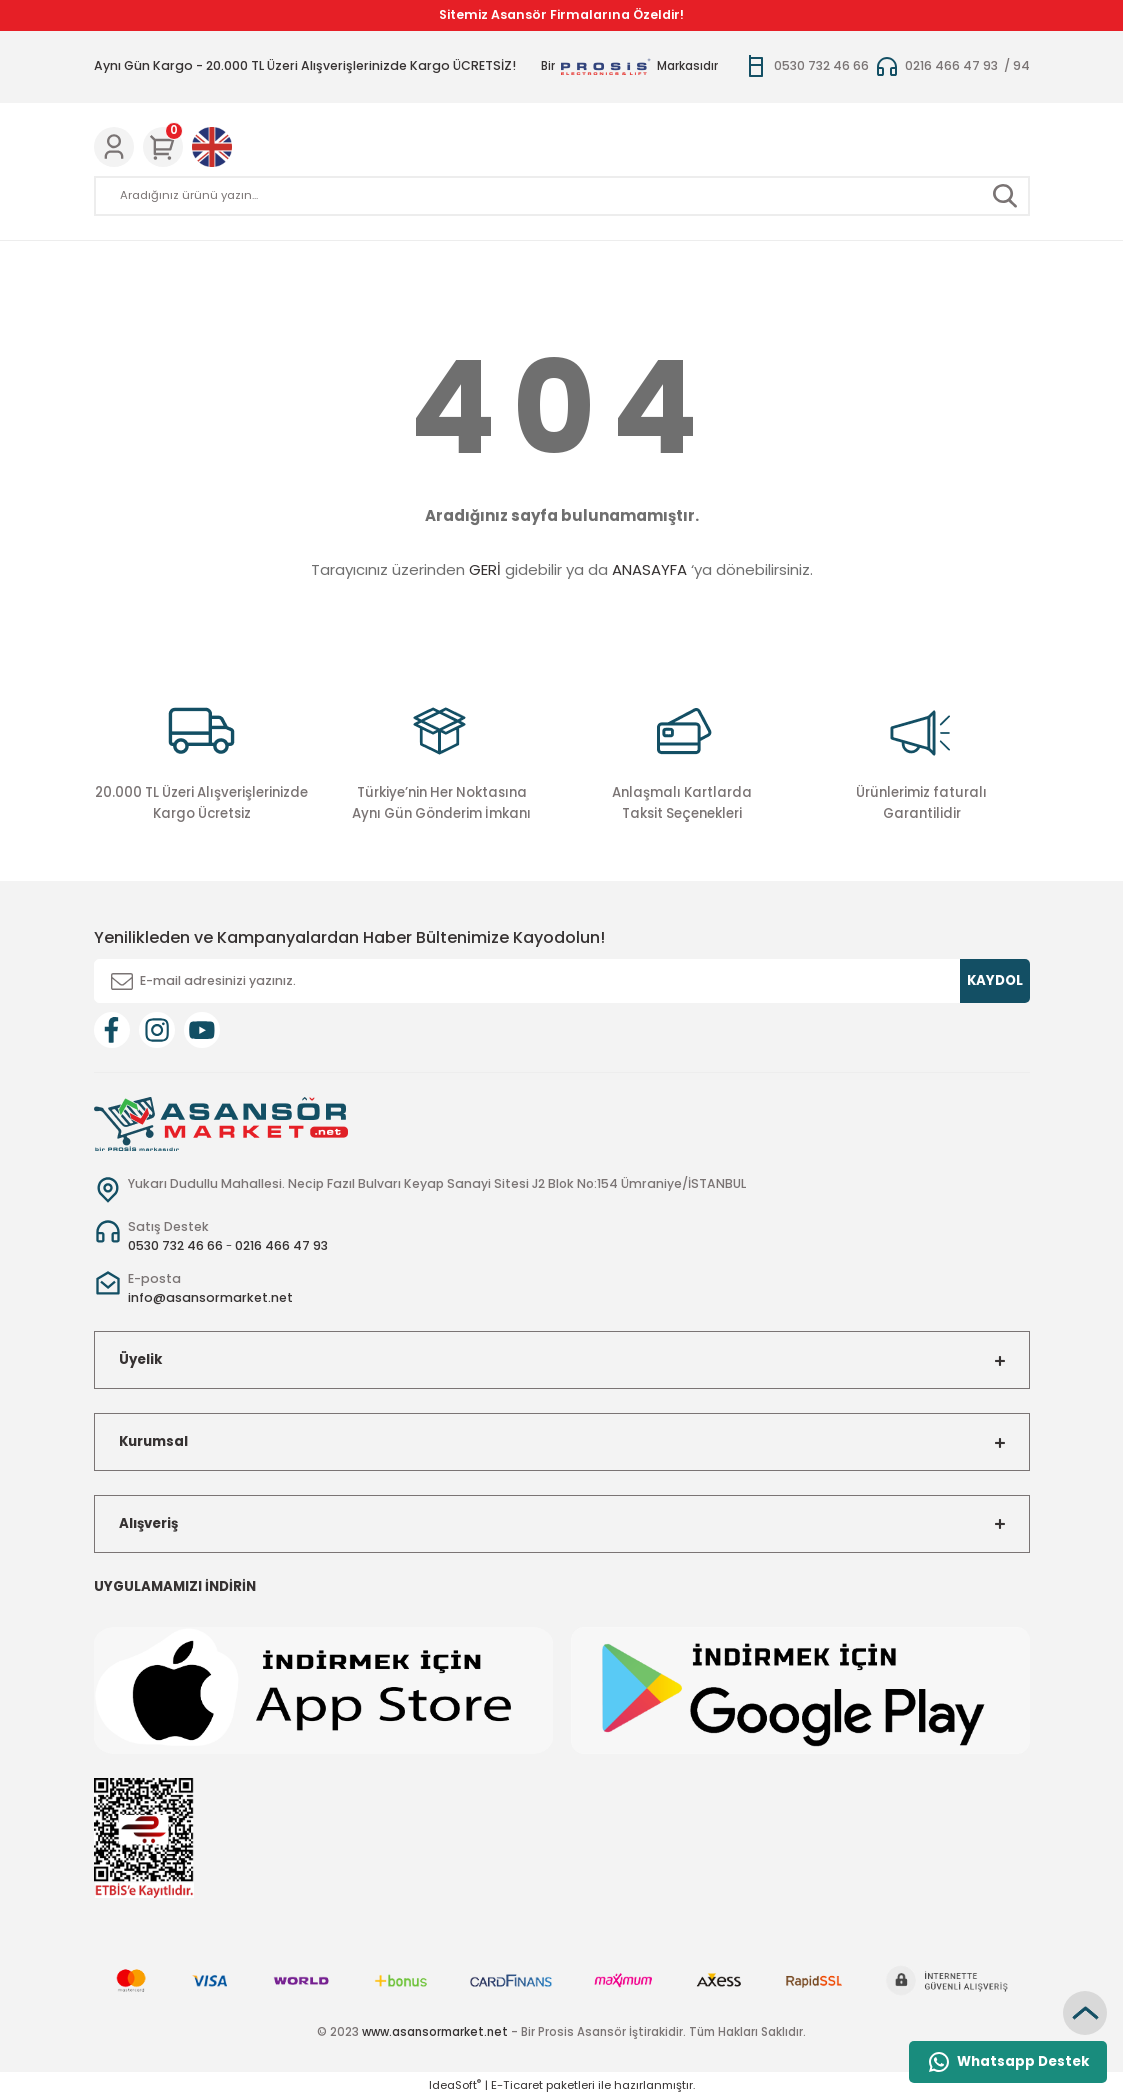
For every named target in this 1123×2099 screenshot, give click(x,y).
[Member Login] (114, 147)
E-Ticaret (517, 2085)
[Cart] (163, 147)
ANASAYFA (649, 569)
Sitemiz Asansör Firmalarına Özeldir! (561, 14)
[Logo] (221, 1123)
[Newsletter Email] (562, 981)
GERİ (485, 569)
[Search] (562, 196)
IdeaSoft (455, 2085)
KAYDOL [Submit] (995, 980)
